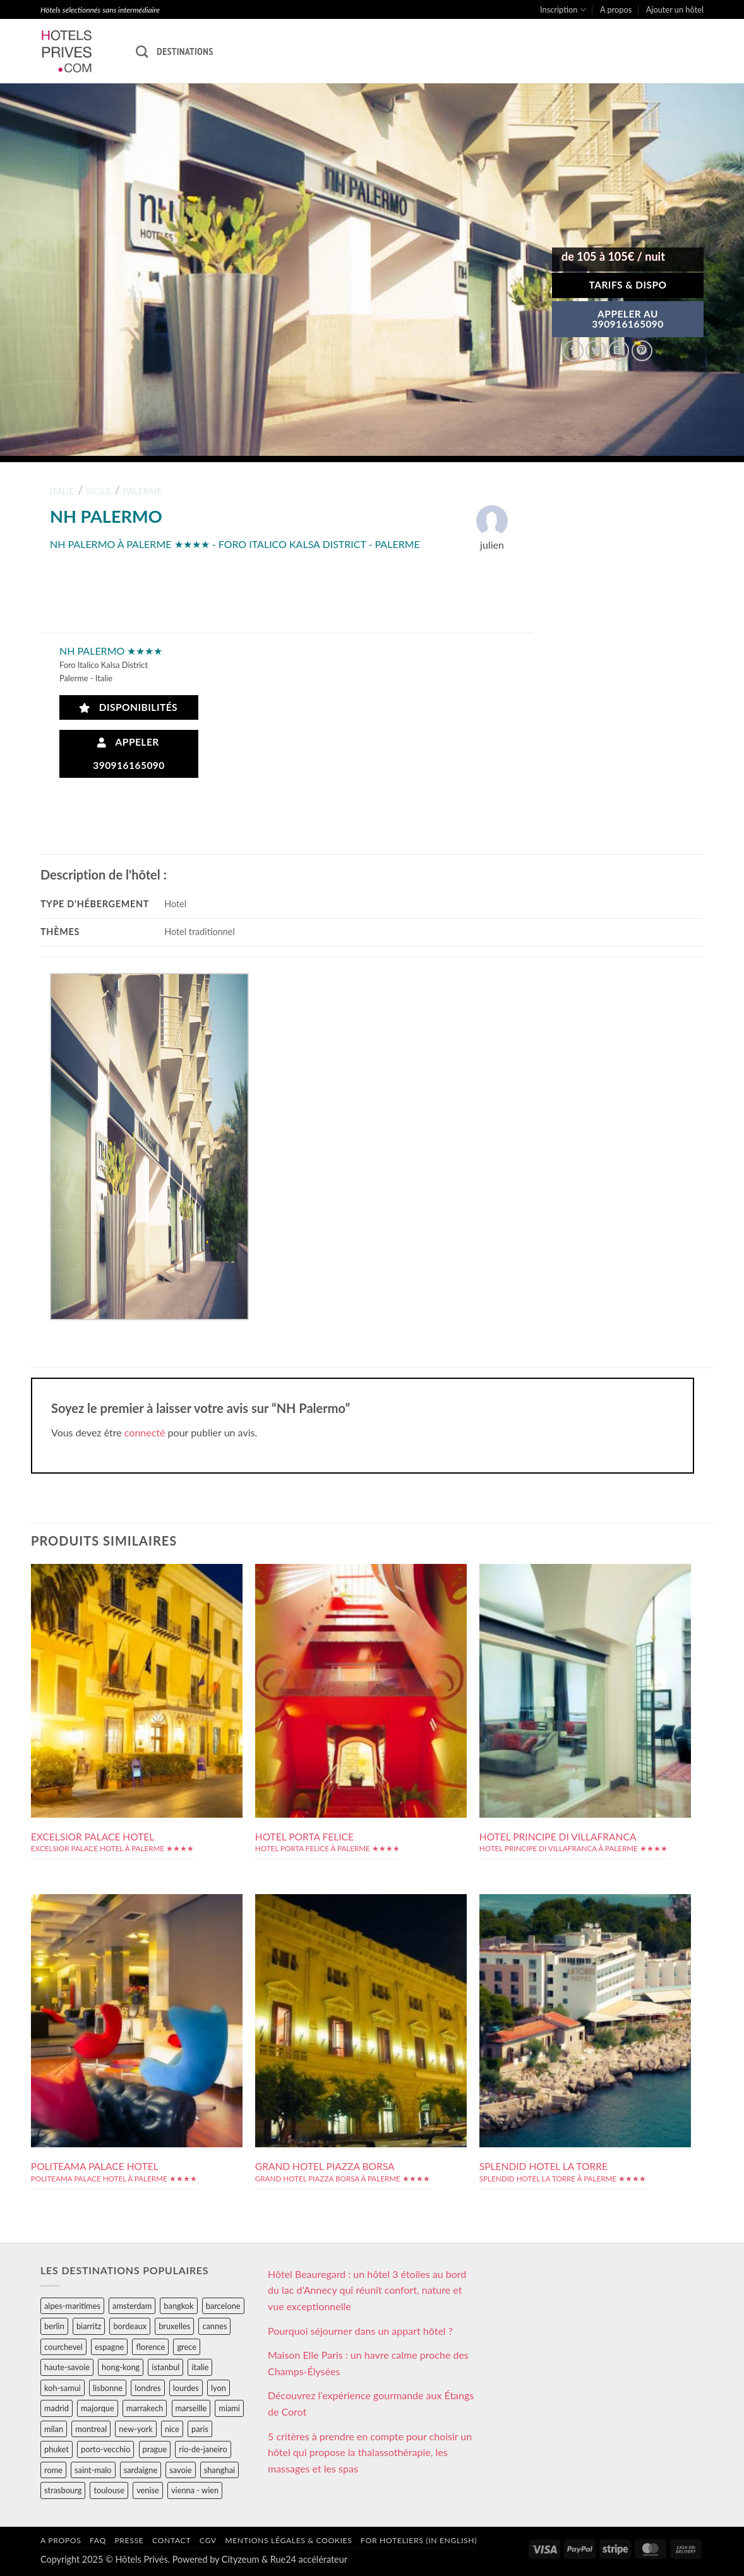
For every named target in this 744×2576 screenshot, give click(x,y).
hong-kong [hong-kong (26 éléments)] (121, 2367)
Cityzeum (240, 2559)
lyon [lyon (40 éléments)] (218, 2388)
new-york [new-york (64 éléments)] (135, 2429)
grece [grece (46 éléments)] (186, 2347)
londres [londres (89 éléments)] (147, 2388)
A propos (616, 9)
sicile (98, 491)
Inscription (563, 10)
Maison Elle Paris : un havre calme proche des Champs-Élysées (368, 2363)
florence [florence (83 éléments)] (150, 2347)
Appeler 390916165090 (129, 753)
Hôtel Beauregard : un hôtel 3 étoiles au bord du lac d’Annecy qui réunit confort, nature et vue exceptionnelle (367, 2290)
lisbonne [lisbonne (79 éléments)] (108, 2388)
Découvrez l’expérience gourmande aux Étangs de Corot (371, 2403)
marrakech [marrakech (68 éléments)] (145, 2408)
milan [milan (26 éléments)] (53, 2429)
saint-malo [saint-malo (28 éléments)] (93, 2470)
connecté (144, 1432)
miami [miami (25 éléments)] (229, 2408)
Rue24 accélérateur (308, 2559)
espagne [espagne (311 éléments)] (109, 2347)
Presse (128, 2540)
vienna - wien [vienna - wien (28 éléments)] (195, 2490)
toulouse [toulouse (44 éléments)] (108, 2490)
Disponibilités (128, 707)
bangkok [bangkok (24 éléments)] (178, 2306)
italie (62, 491)
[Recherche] (142, 51)
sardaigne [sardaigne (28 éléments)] (140, 2470)
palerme (142, 491)
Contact (171, 2540)
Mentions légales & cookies (288, 2540)
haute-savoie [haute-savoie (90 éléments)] (67, 2367)
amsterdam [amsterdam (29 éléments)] (132, 2306)
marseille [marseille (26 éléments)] (191, 2408)
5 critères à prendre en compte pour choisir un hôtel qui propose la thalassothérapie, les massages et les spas (370, 2452)
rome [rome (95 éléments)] (53, 2470)
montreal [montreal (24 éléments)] (91, 2429)
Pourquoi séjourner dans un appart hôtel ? (360, 2331)
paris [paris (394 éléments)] (199, 2429)
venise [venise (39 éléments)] (147, 2490)
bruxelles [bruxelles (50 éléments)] (174, 2326)
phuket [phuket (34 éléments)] (56, 2449)
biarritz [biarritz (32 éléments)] (88, 2326)
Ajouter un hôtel (675, 9)
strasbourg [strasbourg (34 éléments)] (62, 2490)
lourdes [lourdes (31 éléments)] (186, 2388)
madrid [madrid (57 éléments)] (56, 2408)
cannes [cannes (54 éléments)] (214, 2326)
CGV (208, 2540)
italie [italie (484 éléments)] (199, 2367)
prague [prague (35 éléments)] (155, 2449)
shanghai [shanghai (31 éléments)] (219, 2470)
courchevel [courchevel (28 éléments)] (63, 2347)
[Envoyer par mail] (618, 350)
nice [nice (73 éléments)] (172, 2429)
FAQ (98, 2540)
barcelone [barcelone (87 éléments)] (223, 2306)
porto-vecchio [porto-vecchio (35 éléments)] (105, 2449)
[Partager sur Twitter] (595, 350)
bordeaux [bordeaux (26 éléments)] (130, 2326)
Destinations (185, 51)
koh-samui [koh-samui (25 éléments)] (62, 2388)
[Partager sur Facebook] (573, 350)
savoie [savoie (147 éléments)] (180, 2470)
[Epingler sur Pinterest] (642, 350)
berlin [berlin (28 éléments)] (54, 2326)
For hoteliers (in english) (419, 2540)
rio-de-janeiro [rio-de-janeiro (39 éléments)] (203, 2449)
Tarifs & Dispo (627, 284)
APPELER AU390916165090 (628, 319)
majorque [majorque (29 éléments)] (97, 2408)
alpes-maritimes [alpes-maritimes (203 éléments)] (72, 2306)
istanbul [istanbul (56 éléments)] (165, 2367)
